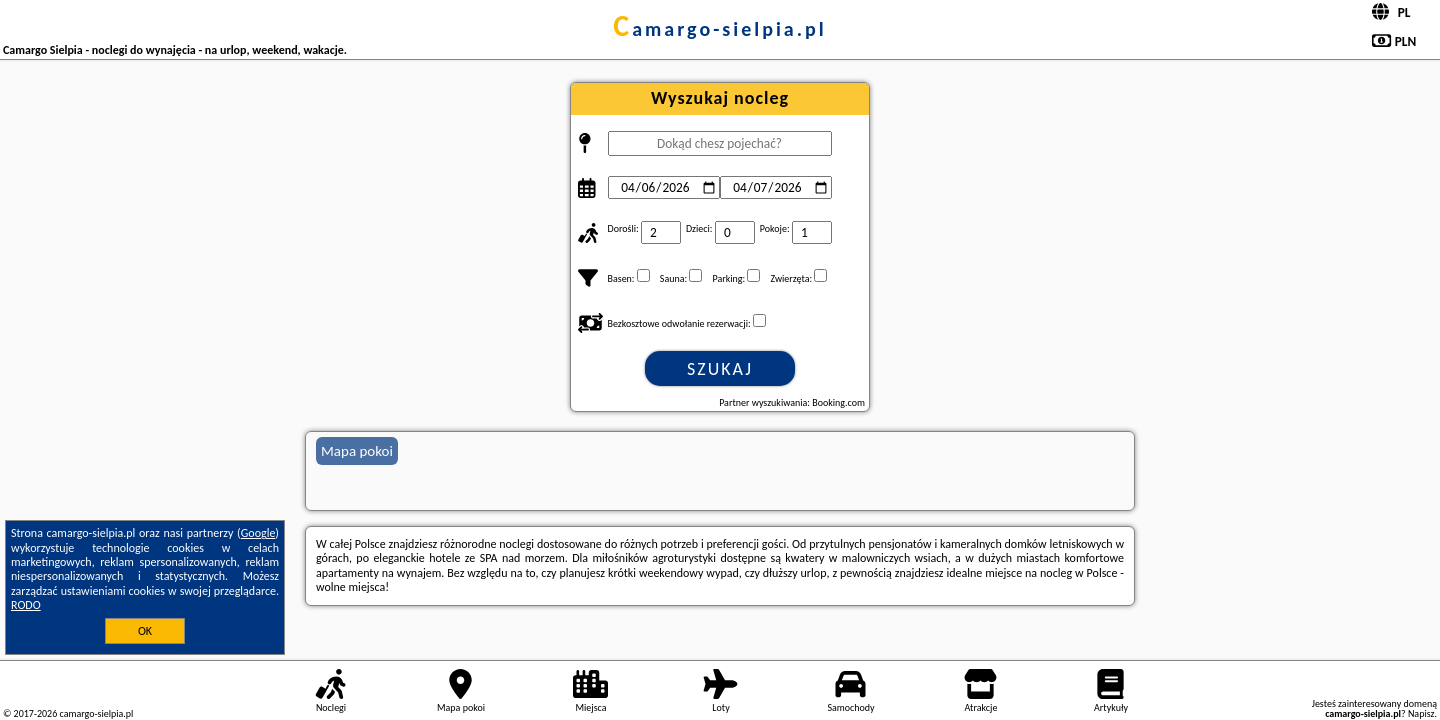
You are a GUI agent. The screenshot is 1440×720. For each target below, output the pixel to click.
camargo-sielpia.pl (719, 29)
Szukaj (720, 369)
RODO (26, 605)
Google (258, 533)
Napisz (1421, 713)
